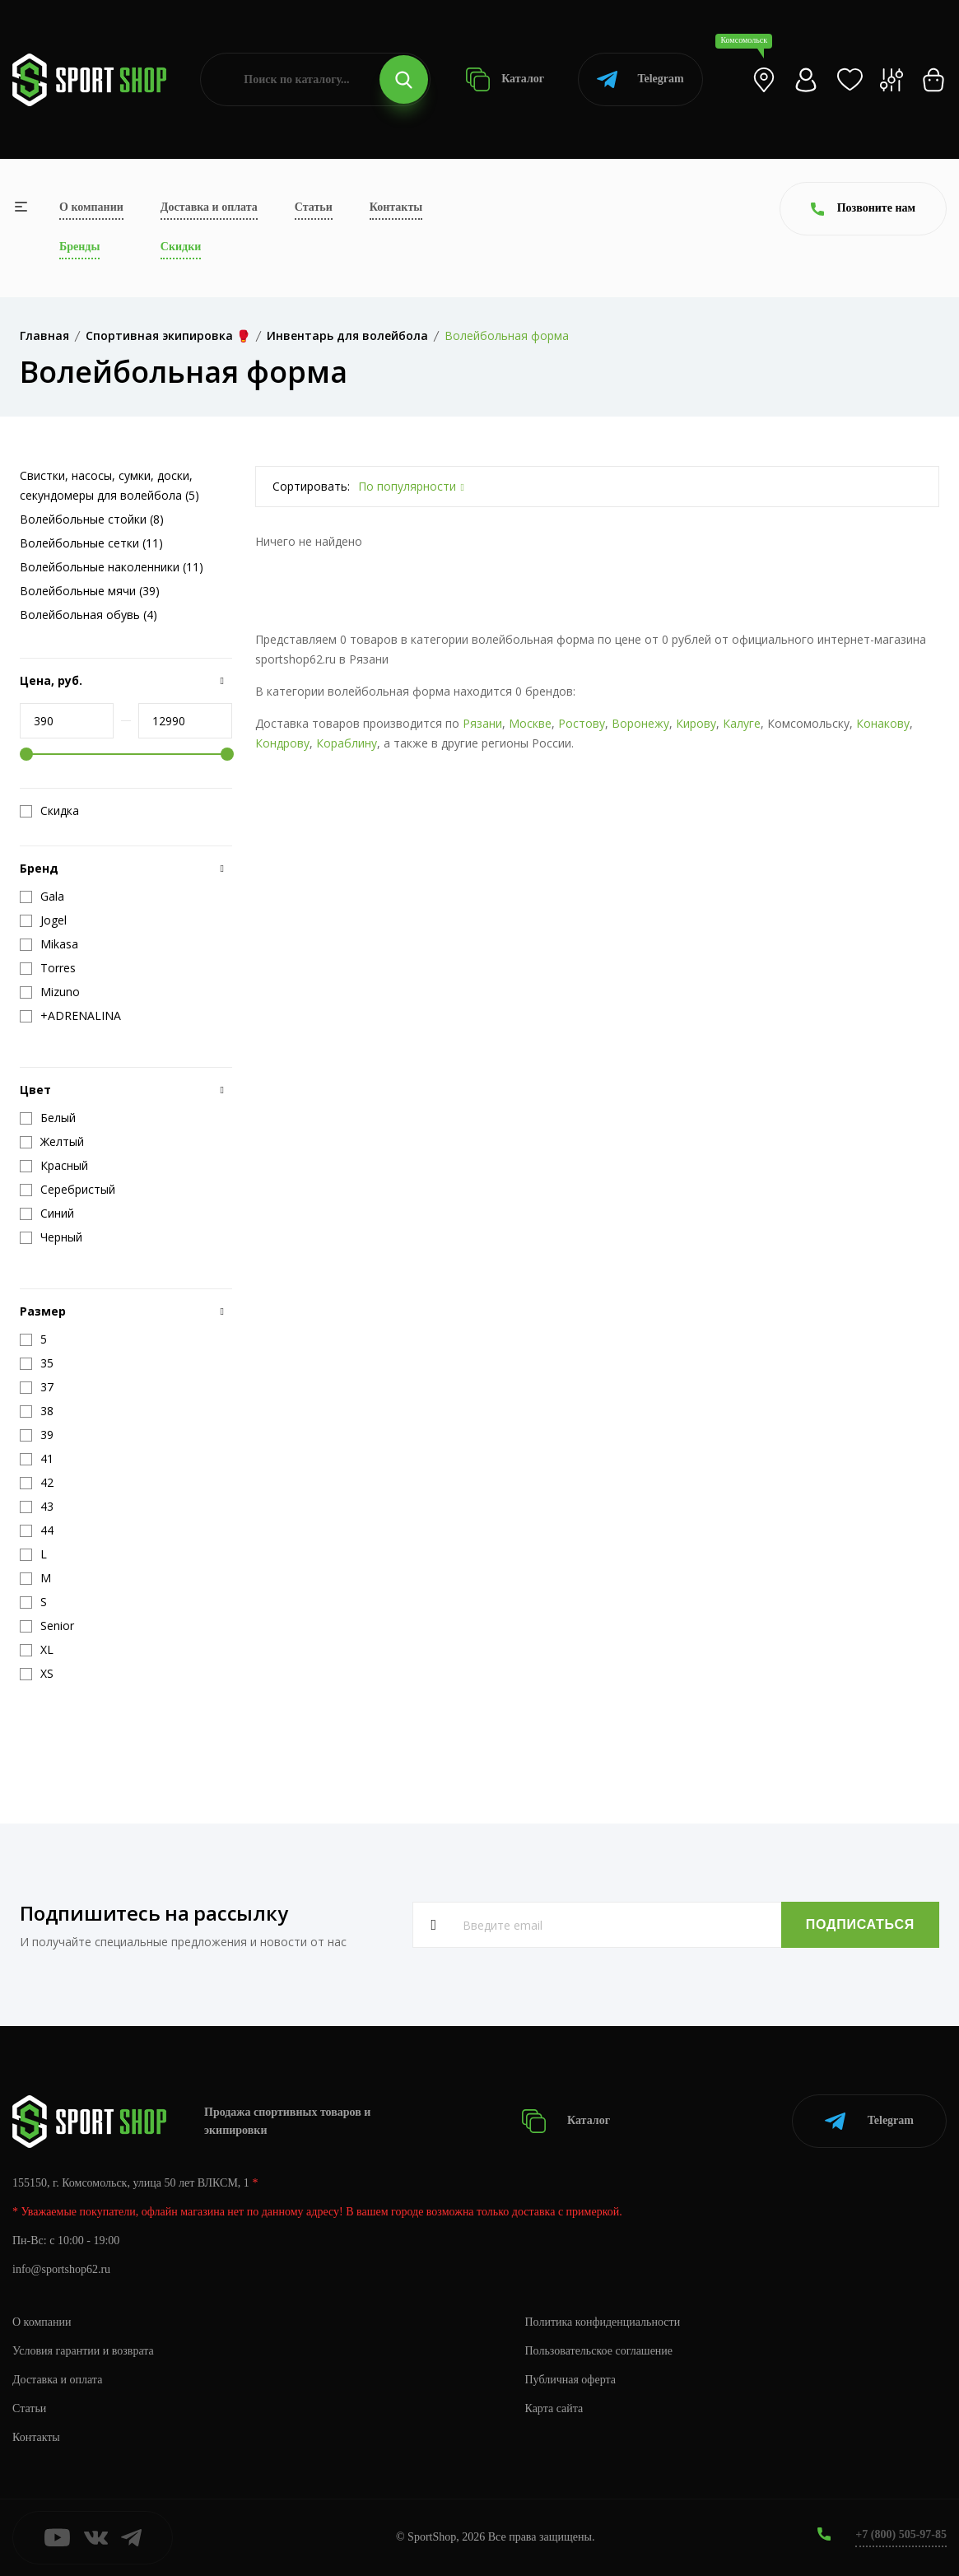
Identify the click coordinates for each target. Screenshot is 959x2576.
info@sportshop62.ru (61, 2269)
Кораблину (346, 743)
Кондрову (282, 743)
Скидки (181, 246)
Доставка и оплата (209, 207)
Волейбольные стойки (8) (92, 519)
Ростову (581, 723)
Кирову (696, 723)
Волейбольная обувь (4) (88, 614)
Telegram (640, 79)
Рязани (482, 723)
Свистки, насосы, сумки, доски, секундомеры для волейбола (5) (109, 485)
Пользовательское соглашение (599, 2351)
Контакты (396, 207)
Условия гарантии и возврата (83, 2351)
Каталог (505, 79)
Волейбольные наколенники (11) (111, 567)
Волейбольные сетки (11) (91, 543)
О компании (91, 207)
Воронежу (640, 723)
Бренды (79, 246)
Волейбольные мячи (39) (90, 591)
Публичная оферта (570, 2379)
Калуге (742, 723)
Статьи (314, 207)
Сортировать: (311, 486)
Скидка (49, 811)
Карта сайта (554, 2408)
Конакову (883, 723)
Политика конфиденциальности (603, 2322)
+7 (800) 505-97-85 (901, 2534)
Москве (530, 723)
